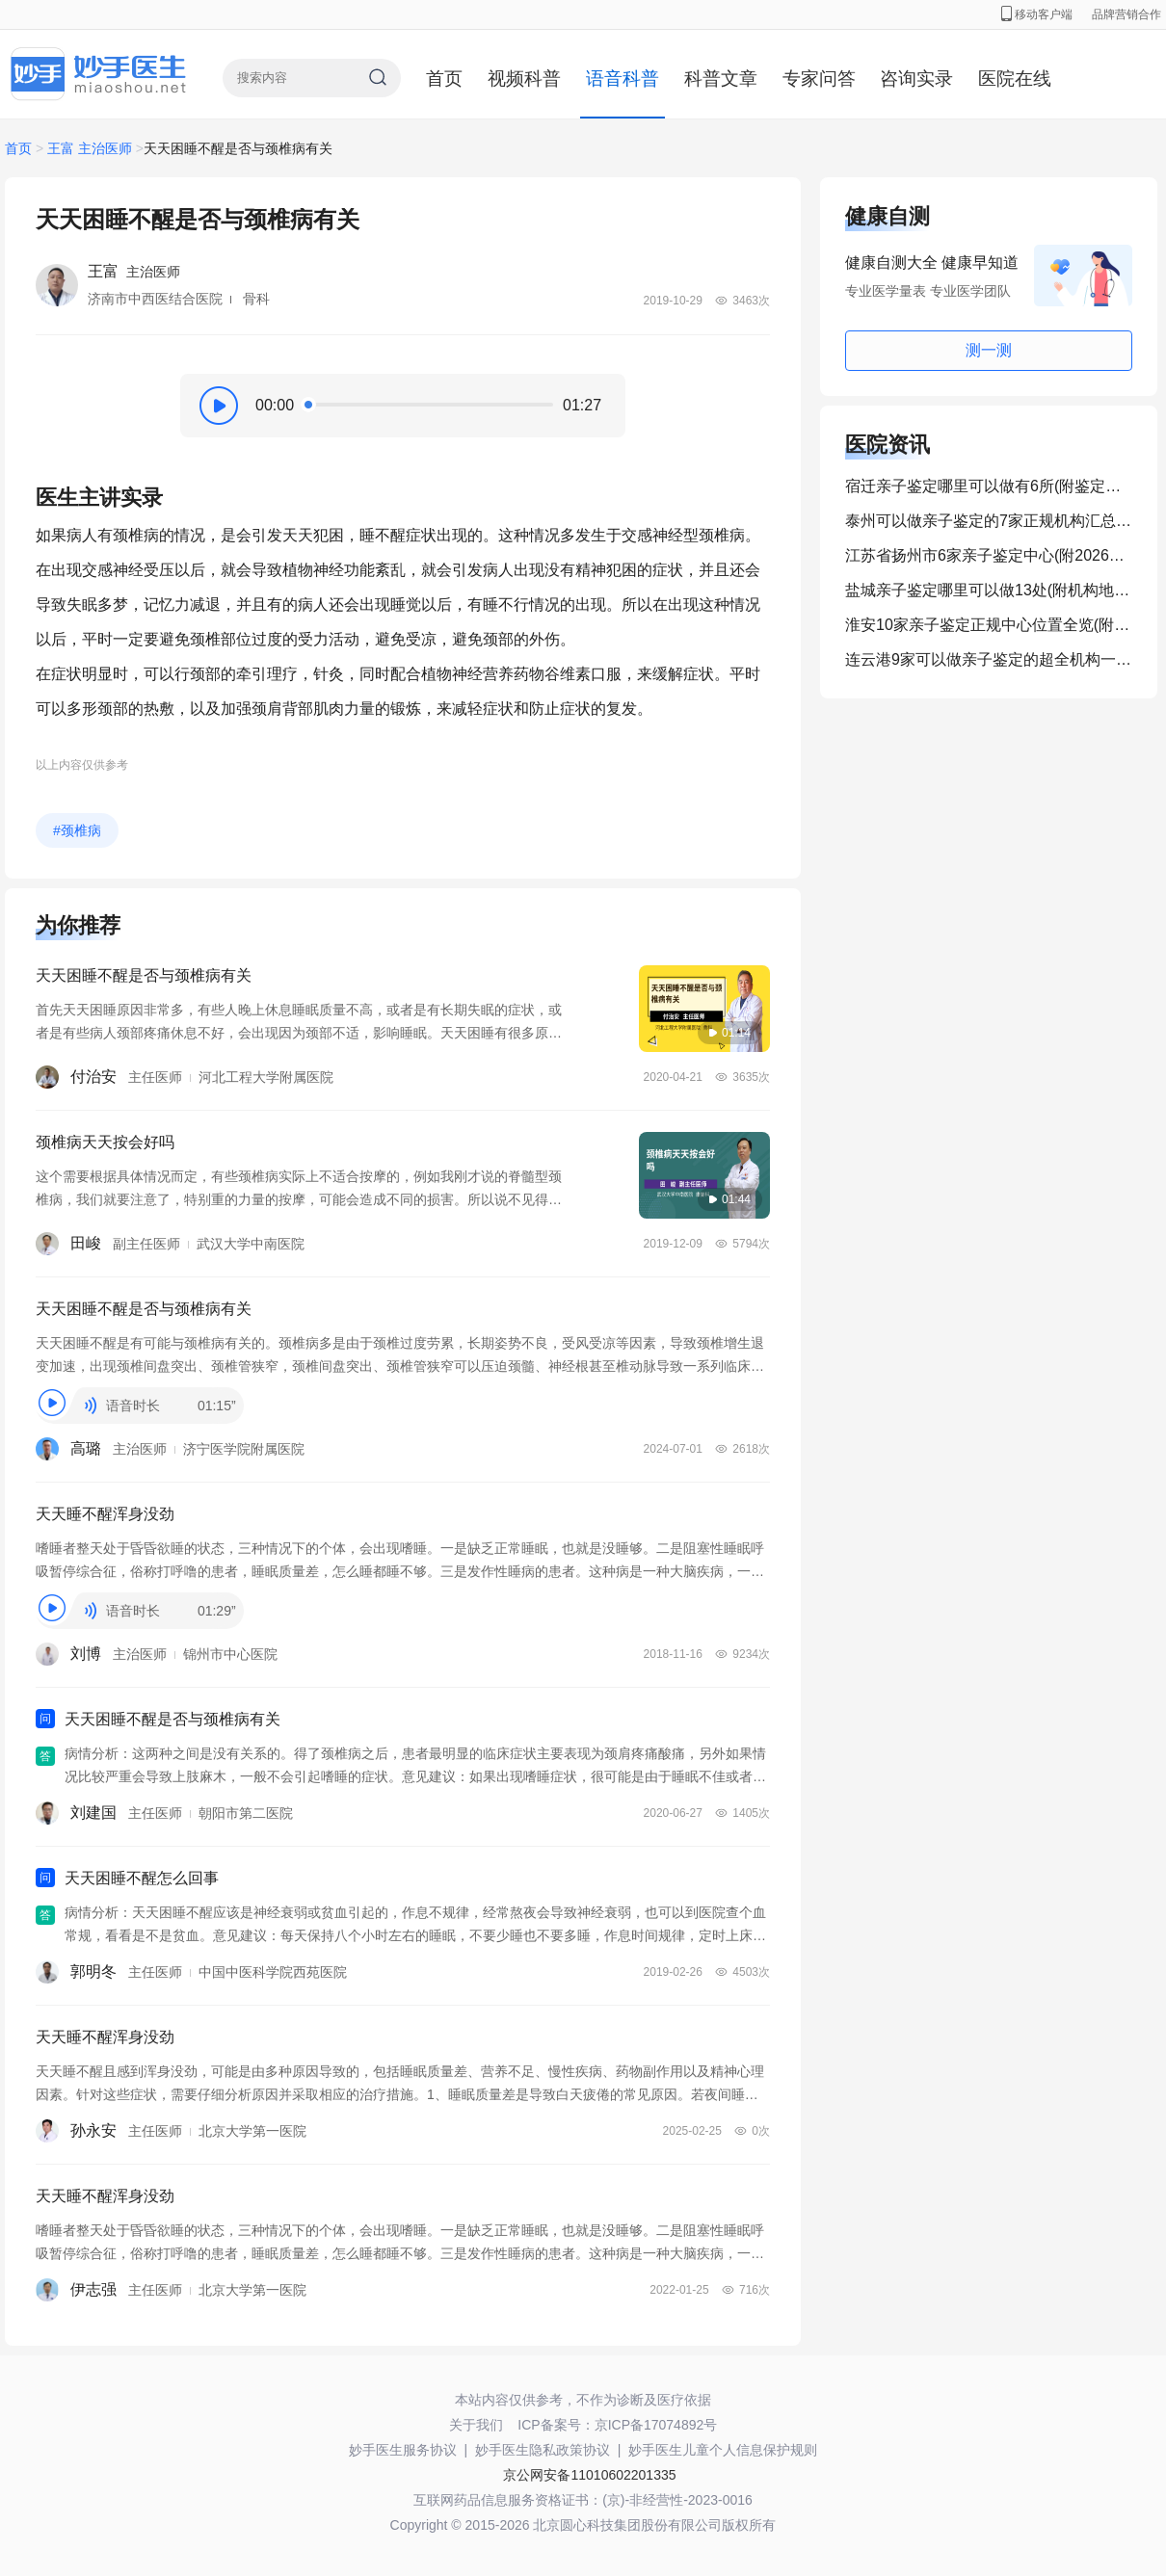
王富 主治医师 (89, 148)
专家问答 (819, 78)
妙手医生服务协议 (403, 2450)
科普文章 (720, 78)
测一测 (989, 350)
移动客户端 (1037, 14)
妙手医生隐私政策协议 (542, 2450)
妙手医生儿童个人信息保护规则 (722, 2450)
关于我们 (476, 2424)
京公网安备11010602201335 (589, 2475)
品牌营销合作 (1126, 14)
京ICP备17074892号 (656, 2424)
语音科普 (622, 78)
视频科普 (524, 78)
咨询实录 (916, 78)
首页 (444, 78)
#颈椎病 (77, 830)
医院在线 (1014, 78)
